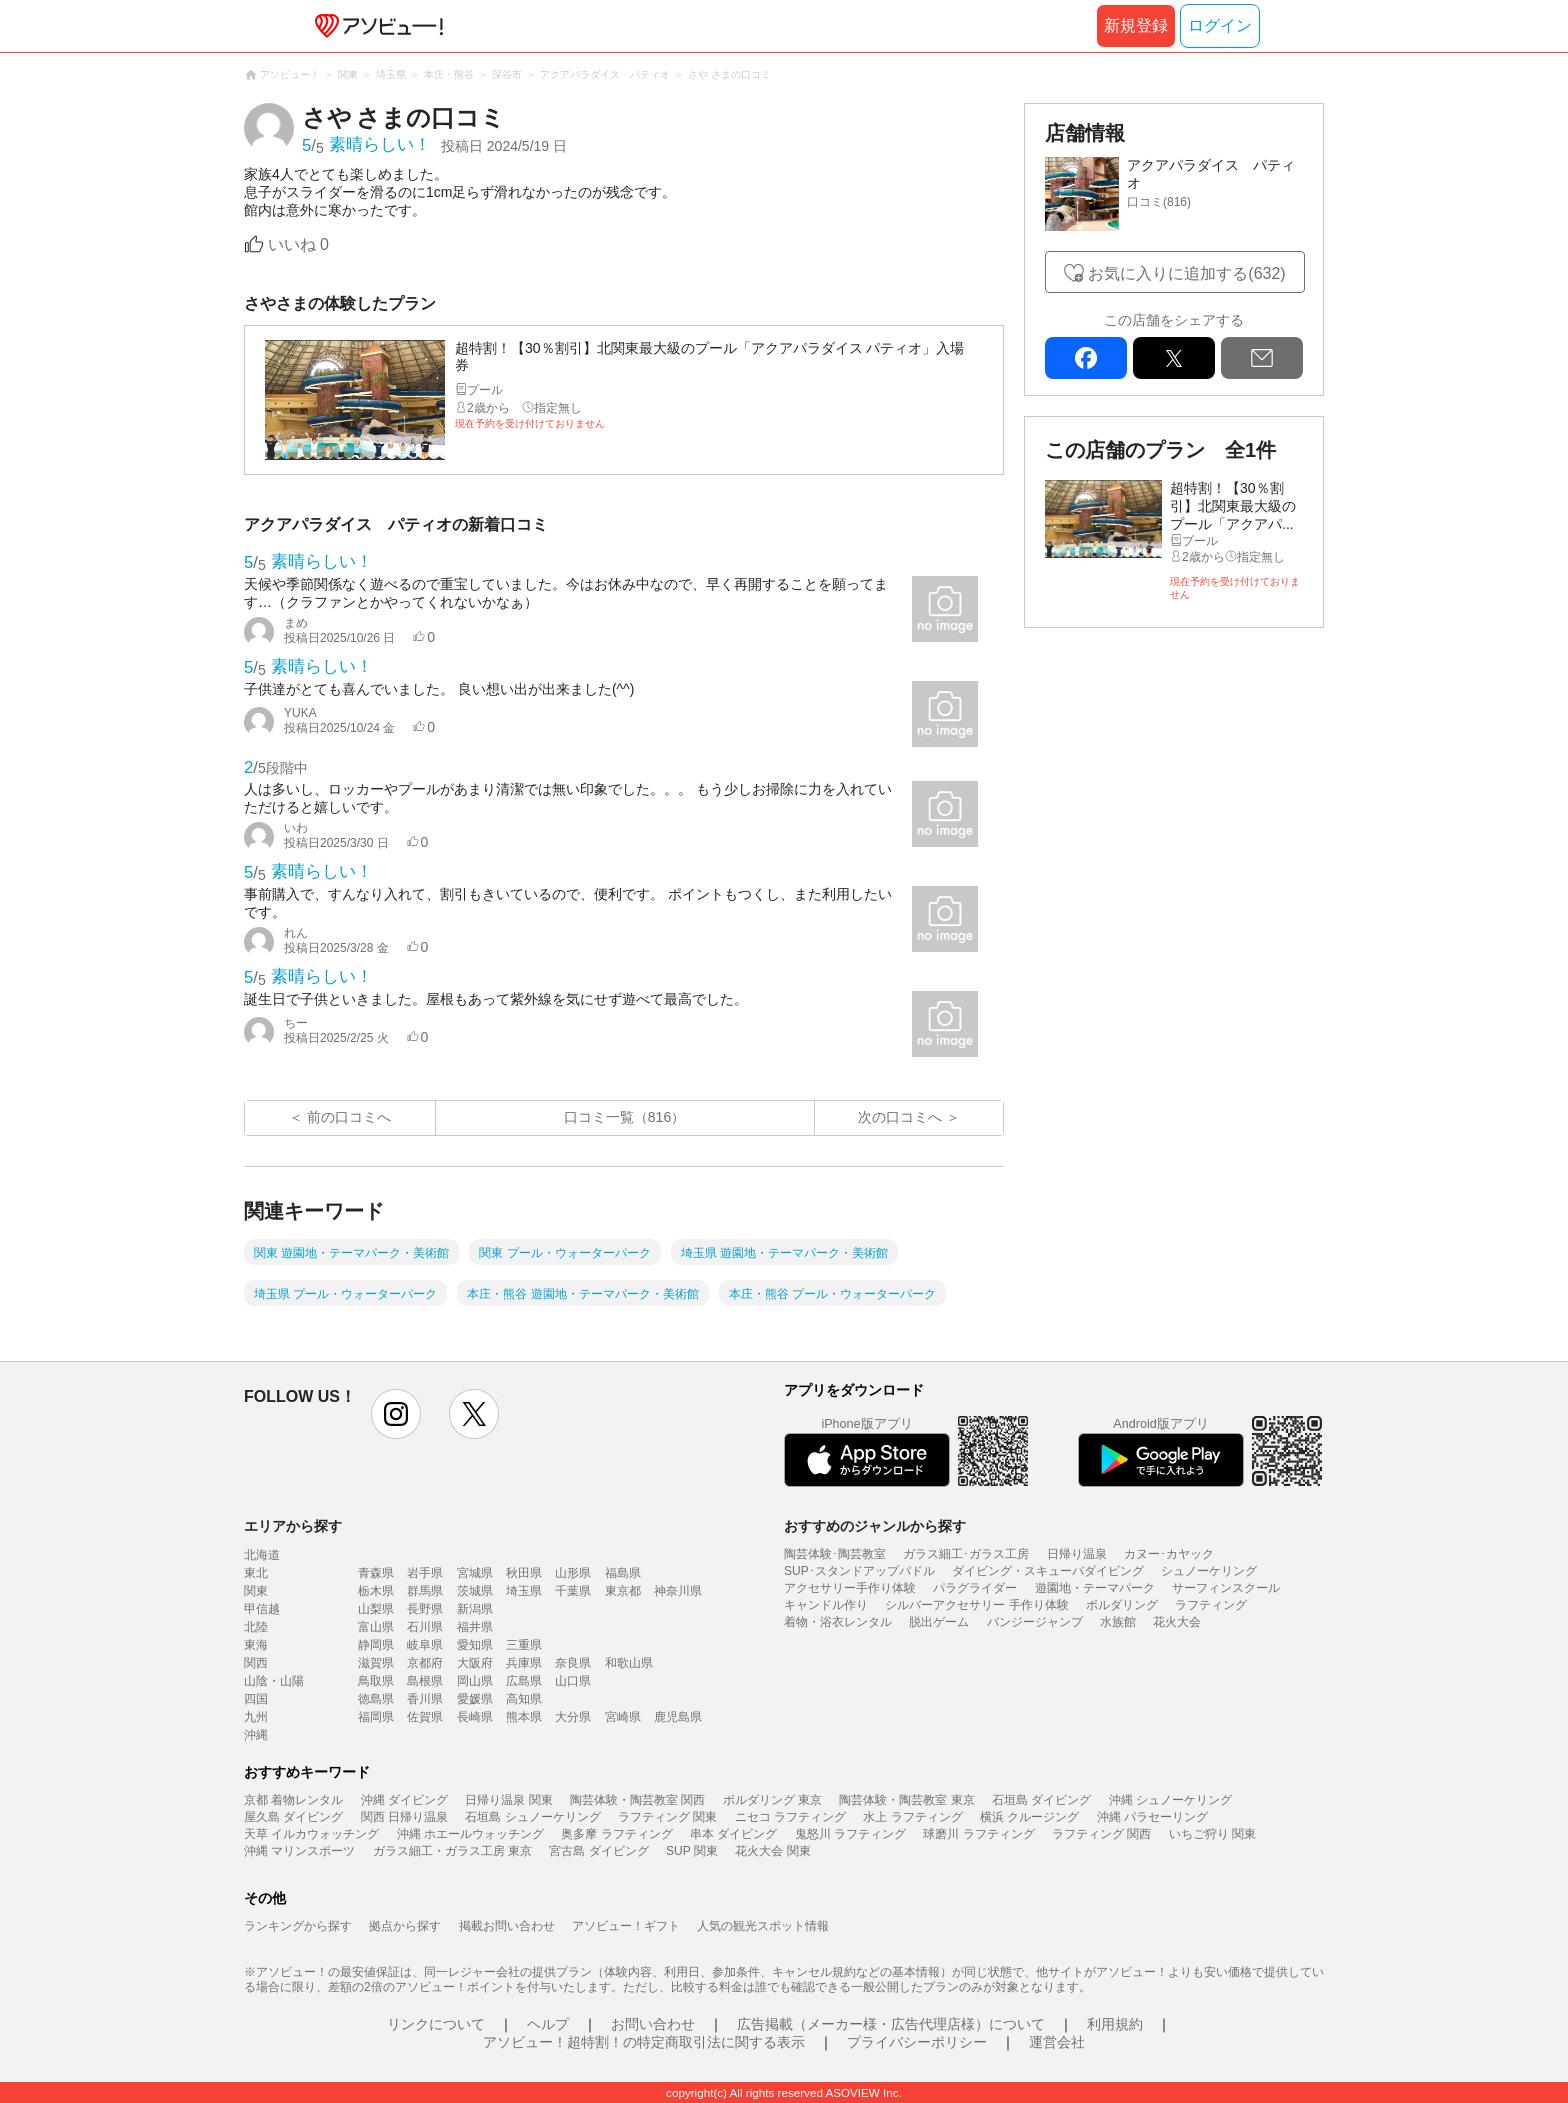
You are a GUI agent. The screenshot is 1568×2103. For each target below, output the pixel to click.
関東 (256, 1591)
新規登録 (1136, 25)
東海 (256, 1645)
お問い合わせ (653, 2024)
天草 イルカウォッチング (311, 1834)
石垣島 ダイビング (1041, 1800)
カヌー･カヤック (1169, 1554)
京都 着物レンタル (293, 1800)
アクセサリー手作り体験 (850, 1588)
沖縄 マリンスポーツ (299, 1851)
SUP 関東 (692, 1851)
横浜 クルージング (1029, 1817)
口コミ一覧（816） (624, 1117)
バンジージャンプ (1035, 1622)
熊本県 (524, 1717)
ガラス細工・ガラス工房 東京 (452, 1851)
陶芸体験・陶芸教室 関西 (637, 1800)
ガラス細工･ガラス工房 (966, 1554)
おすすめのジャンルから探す (875, 1526)
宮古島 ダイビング (598, 1851)
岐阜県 (425, 1645)
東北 (256, 1573)
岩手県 (425, 1573)
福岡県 (376, 1717)
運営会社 (1057, 2042)
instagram (396, 1414)
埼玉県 (524, 1591)
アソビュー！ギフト (626, 1926)
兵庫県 (524, 1663)
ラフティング (1211, 1605)
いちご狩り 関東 (1212, 1834)
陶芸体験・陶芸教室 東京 (906, 1800)
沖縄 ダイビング (404, 1800)
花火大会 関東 (772, 1851)
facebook (1086, 358)
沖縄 (256, 1735)
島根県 (425, 1681)
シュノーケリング (1209, 1571)
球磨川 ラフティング (978, 1834)
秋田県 (524, 1573)
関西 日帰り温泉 (404, 1817)
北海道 (262, 1555)
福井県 (475, 1627)
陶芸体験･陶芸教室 (835, 1554)
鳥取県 (376, 1681)
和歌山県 (629, 1663)
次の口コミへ (900, 1117)
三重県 (524, 1645)
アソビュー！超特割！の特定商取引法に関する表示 (644, 2042)
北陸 (256, 1627)
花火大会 (1177, 1622)
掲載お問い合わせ (507, 1926)
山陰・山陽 (274, 1681)
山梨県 (376, 1609)
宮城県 (475, 1573)
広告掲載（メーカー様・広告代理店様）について (891, 2024)
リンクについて (436, 2024)
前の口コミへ (349, 1117)
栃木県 (376, 1591)
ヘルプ (548, 2024)
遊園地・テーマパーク (1095, 1588)
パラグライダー (975, 1588)
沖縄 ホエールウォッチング (470, 1834)
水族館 (1118, 1622)
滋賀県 (376, 1663)
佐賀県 (425, 1717)
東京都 (623, 1591)
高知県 (524, 1699)
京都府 (425, 1663)
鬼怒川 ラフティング (850, 1834)
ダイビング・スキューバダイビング (1048, 1571)
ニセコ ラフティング (790, 1817)
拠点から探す (405, 1926)
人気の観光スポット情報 (763, 1926)
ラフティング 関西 (1101, 1834)
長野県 (425, 1609)
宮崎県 (623, 1717)
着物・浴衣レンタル (838, 1622)
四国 (256, 1699)
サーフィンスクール (1226, 1588)
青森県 (376, 1573)
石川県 (425, 1627)
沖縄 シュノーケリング (1170, 1800)
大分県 (573, 1717)
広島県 (524, 1681)
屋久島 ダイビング (293, 1817)
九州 (256, 1717)
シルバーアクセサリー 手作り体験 (976, 1605)
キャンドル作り (826, 1605)
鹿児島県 (678, 1717)
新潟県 (475, 1609)
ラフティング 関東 (667, 1817)
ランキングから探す (298, 1926)
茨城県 (475, 1591)
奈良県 (573, 1663)
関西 (256, 1663)
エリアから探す (293, 1526)
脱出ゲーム (939, 1622)
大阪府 (475, 1663)
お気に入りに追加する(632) (1186, 273)
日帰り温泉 (1077, 1554)
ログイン (1220, 25)
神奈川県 (678, 1591)
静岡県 (376, 1645)
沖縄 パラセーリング (1152, 1817)
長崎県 (475, 1717)
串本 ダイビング (733, 1834)
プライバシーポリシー (917, 2042)
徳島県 (376, 1699)
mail (1262, 358)
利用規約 (1115, 2024)
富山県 (376, 1627)
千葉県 (573, 1591)
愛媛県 (475, 1699)
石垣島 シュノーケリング (532, 1817)
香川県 (425, 1699)
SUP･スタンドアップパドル (859, 1571)
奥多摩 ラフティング (616, 1834)
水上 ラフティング (912, 1817)
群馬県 (425, 1591)
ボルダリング (1122, 1605)
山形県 (573, 1573)
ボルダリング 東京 (772, 1800)
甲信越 (262, 1609)
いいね (298, 244)
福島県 (623, 1573)
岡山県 (475, 1681)
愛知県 (475, 1645)
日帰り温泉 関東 (508, 1800)
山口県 (573, 1681)
